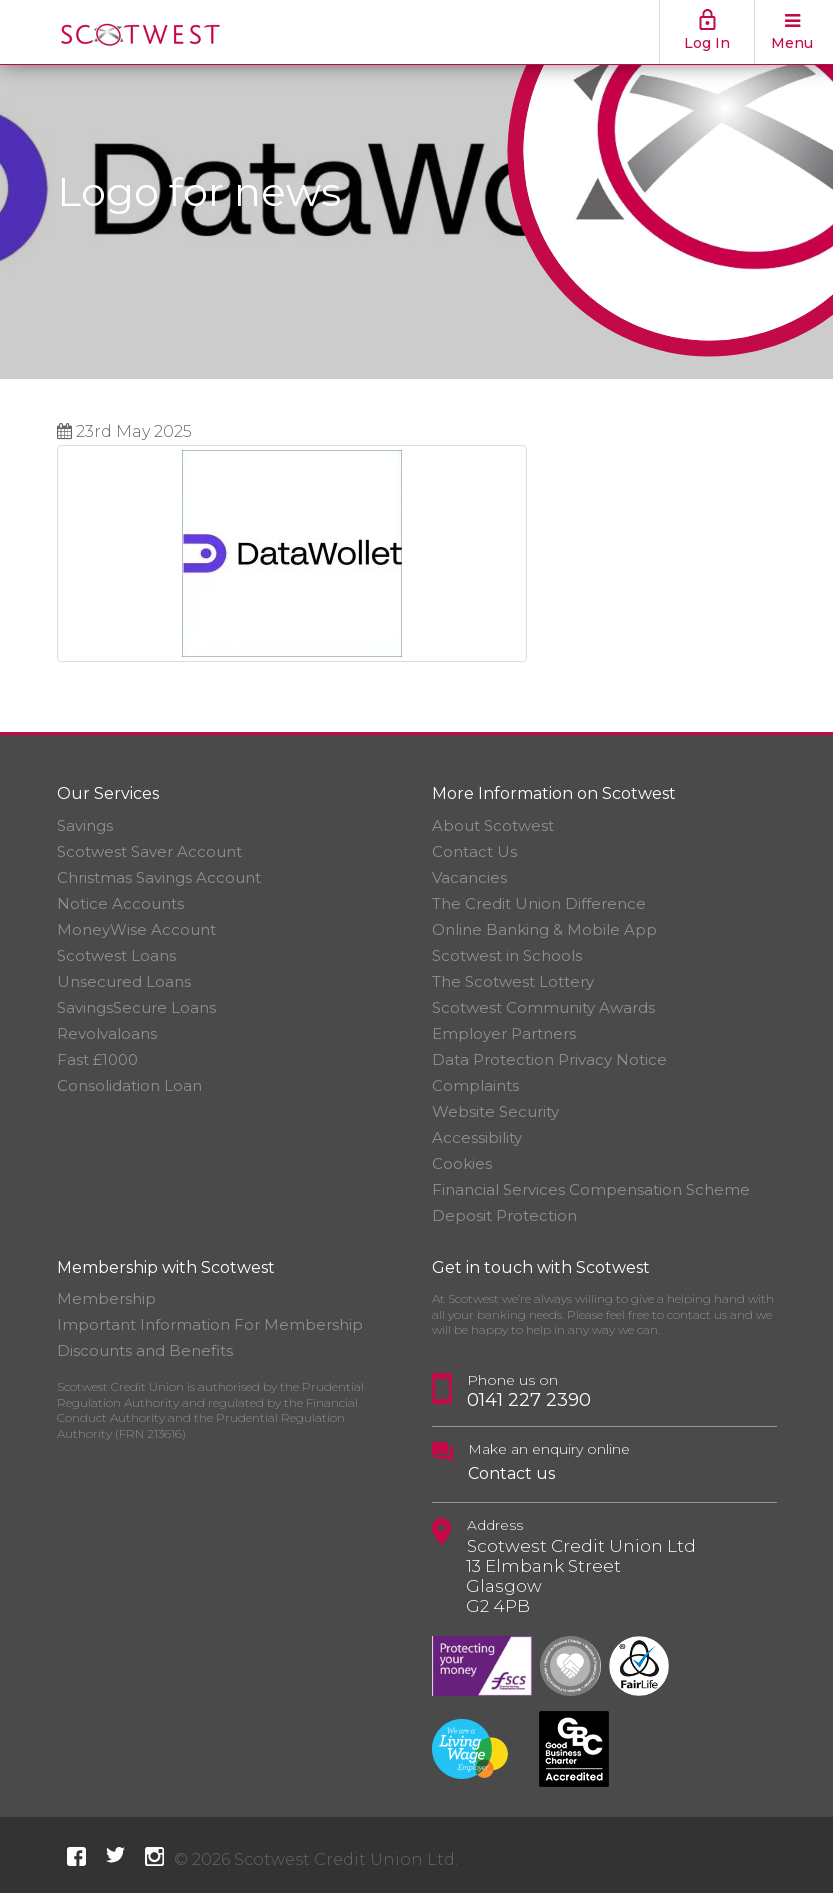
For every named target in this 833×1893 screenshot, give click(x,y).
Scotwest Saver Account (149, 851)
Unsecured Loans (124, 981)
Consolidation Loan (129, 1085)
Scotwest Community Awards (543, 1007)
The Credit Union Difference (539, 903)
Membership (106, 1298)
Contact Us (474, 851)
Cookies (462, 1163)
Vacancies (469, 877)
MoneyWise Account (136, 929)
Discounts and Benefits (145, 1350)
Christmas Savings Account (159, 877)
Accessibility (477, 1137)
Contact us (511, 1473)
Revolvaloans (107, 1033)
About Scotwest (493, 825)
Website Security (495, 1111)
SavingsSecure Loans (136, 1007)
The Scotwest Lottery (513, 981)
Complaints (475, 1085)
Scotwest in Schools (507, 955)
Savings (85, 825)
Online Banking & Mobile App (544, 929)
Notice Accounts (120, 903)
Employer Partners (504, 1033)
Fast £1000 (97, 1059)
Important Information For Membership (210, 1324)
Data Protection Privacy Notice (549, 1059)
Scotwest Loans (116, 955)
